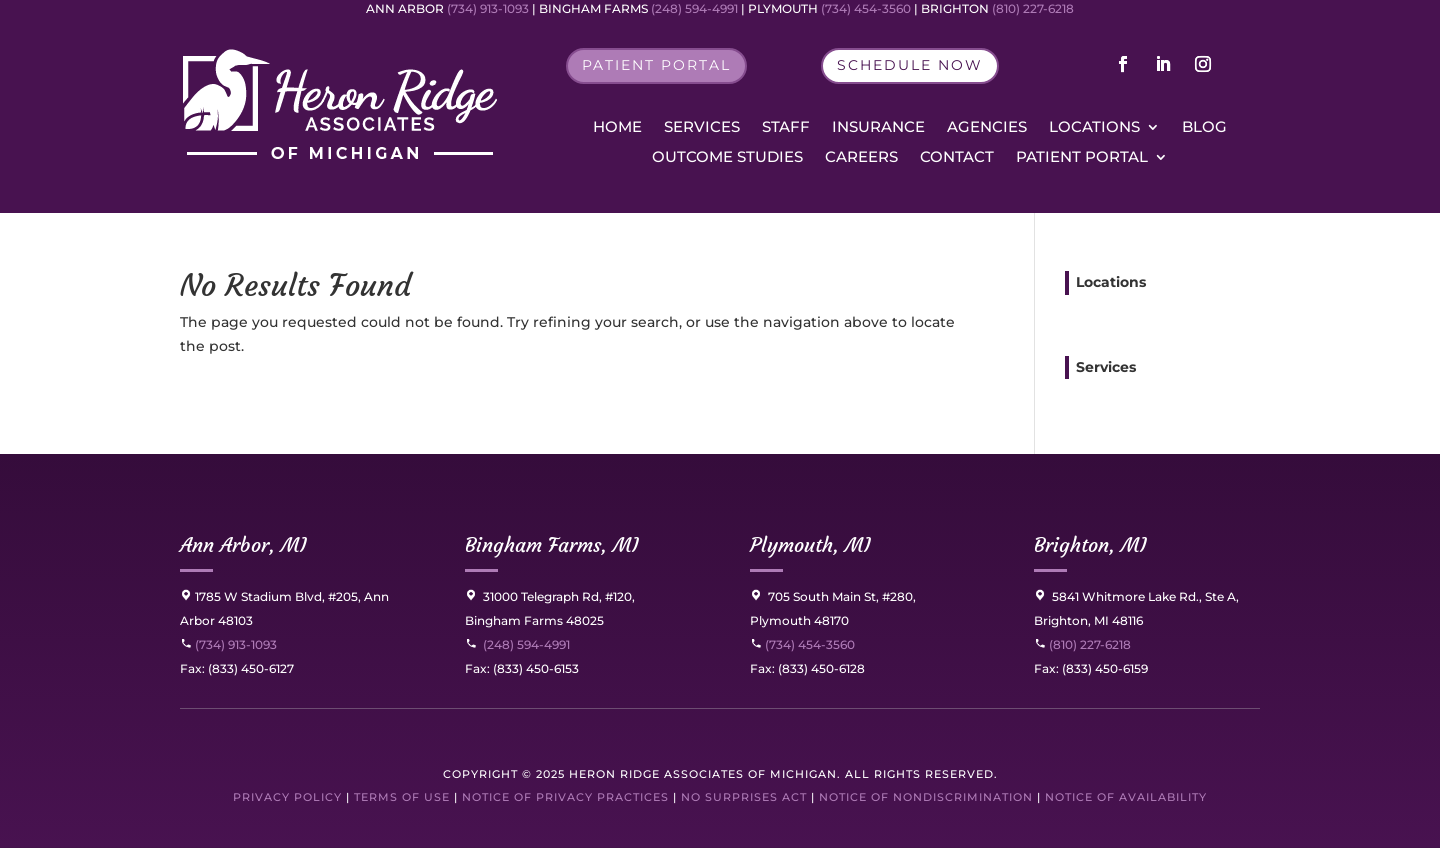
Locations (1094, 128)
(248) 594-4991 (526, 644)
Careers (861, 158)
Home (617, 128)
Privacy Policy (287, 797)
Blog (1204, 128)
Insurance (878, 128)
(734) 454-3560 (802, 644)
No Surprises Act (744, 797)
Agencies (987, 128)
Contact (957, 158)
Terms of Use (402, 797)
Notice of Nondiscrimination (926, 797)
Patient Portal (1082, 158)
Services (702, 128)
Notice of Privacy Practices (565, 797)
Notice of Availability (1126, 797)
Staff (786, 128)
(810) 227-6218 (1088, 644)
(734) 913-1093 (228, 644)
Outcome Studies (727, 158)
